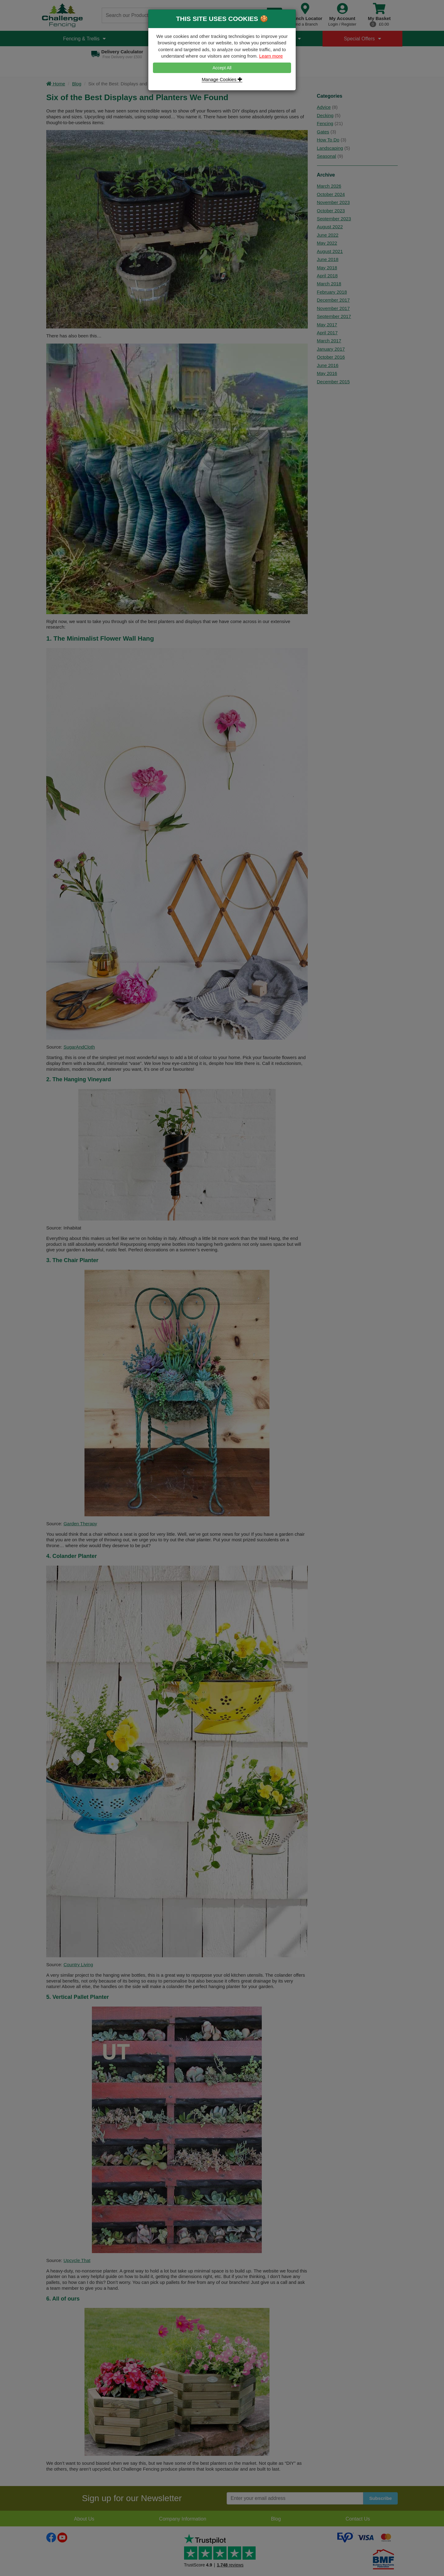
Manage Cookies (222, 79)
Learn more (271, 56)
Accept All (221, 67)
